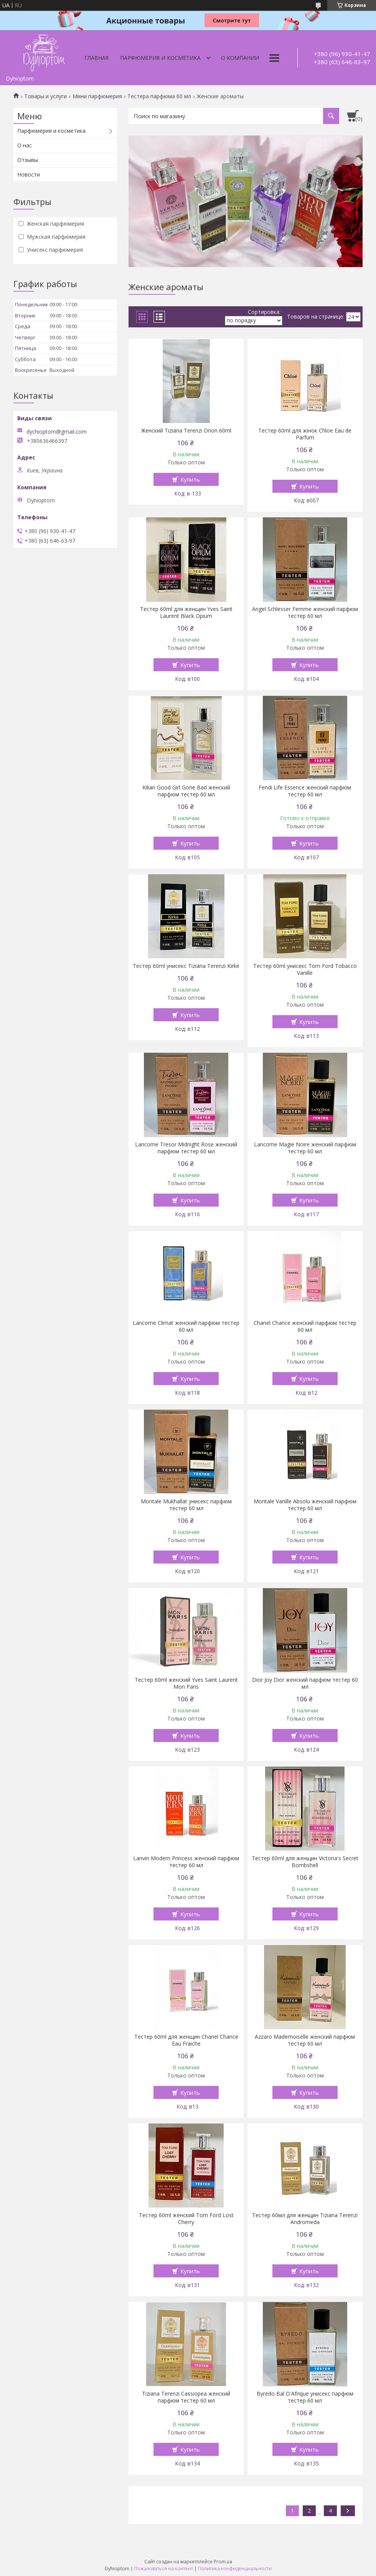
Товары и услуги (45, 96)
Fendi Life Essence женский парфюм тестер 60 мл (305, 791)
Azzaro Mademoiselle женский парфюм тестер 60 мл (305, 2040)
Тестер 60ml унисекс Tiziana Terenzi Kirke (186, 966)
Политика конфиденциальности (235, 2568)
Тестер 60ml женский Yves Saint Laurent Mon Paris (186, 1683)
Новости (28, 174)
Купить (190, 479)
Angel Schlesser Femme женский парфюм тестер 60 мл (305, 612)
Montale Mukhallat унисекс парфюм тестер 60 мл (186, 1505)
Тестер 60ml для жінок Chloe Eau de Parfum (304, 434)
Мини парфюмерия (97, 96)
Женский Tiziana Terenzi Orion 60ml (186, 430)
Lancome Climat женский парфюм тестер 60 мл (186, 1326)
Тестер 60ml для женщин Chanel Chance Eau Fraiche (186, 2040)
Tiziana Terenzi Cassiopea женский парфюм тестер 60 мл (186, 2397)
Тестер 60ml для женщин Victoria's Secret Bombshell (305, 1862)
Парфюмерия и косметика (160, 57)
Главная (96, 57)
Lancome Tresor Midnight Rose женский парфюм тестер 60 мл (186, 1148)
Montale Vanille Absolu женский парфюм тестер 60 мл (305, 1505)
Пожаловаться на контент (163, 2568)
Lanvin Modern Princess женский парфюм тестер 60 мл (186, 1862)
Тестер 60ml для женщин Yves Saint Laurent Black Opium (186, 612)
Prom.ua (223, 2561)
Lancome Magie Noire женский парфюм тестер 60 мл (305, 1148)
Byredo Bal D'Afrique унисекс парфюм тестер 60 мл (305, 2397)
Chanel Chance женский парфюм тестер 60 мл (305, 1326)
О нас (24, 145)
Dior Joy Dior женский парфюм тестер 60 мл (305, 1683)
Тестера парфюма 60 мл (159, 96)
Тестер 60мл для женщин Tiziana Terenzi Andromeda (305, 2219)
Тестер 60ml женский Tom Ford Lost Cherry (186, 2219)
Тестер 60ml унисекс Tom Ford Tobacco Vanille (305, 969)
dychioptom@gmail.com (56, 431)
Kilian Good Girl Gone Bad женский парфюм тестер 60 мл (186, 791)
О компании (240, 57)
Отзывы (27, 159)
